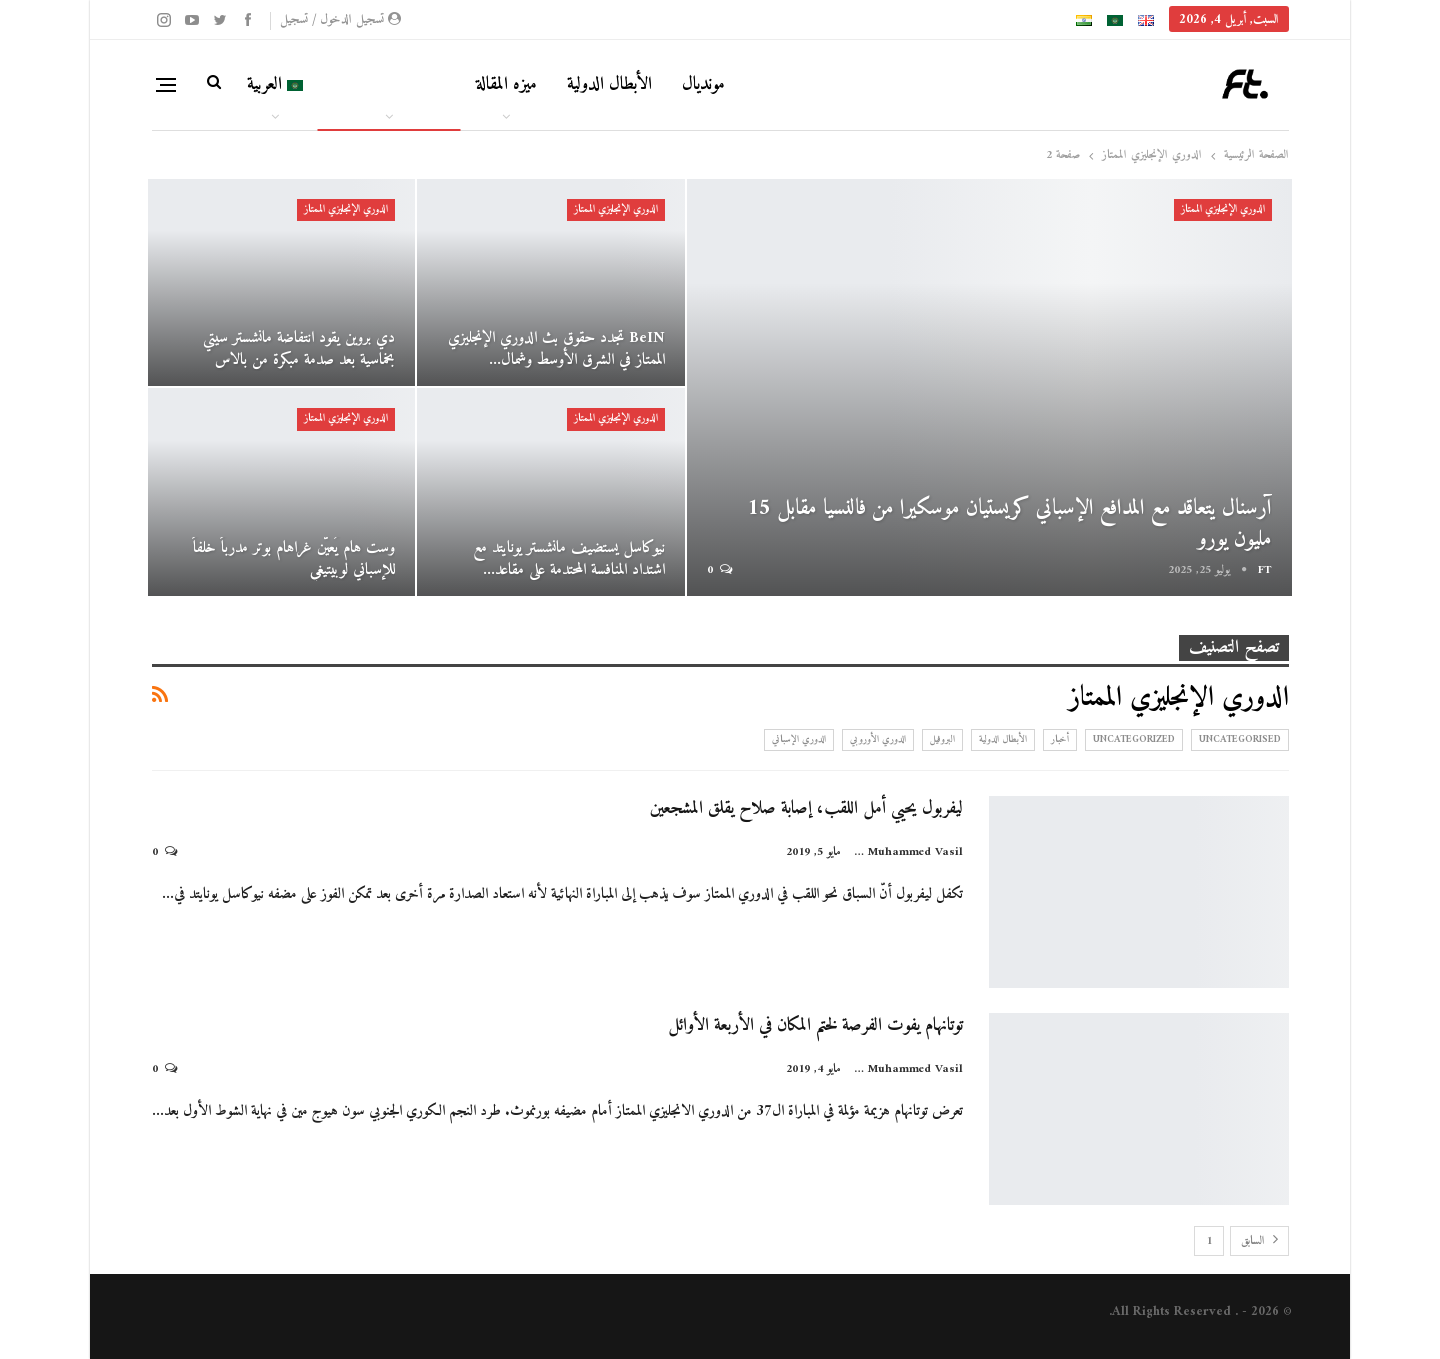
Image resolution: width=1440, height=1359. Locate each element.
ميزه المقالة (506, 84)
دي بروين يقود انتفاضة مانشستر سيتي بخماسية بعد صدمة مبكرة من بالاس (299, 349)
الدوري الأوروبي (878, 739)
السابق (1259, 1241)
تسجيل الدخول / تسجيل (340, 19)
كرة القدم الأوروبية (389, 84)
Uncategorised (1240, 739)
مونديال (703, 84)
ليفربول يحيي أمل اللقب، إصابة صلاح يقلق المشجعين (806, 808)
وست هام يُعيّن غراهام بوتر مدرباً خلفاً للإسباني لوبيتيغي (294, 559)
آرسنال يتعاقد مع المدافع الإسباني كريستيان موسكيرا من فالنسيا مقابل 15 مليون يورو (1009, 524)
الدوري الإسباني (799, 739)
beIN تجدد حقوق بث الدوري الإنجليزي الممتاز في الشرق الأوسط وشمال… (556, 349)
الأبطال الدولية (609, 84)
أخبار (1060, 739)
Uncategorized (1134, 739)
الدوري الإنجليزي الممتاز (1223, 209)
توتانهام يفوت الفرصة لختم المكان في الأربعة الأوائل (815, 1025)
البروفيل (942, 739)
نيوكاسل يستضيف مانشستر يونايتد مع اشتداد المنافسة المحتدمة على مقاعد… (569, 559)
